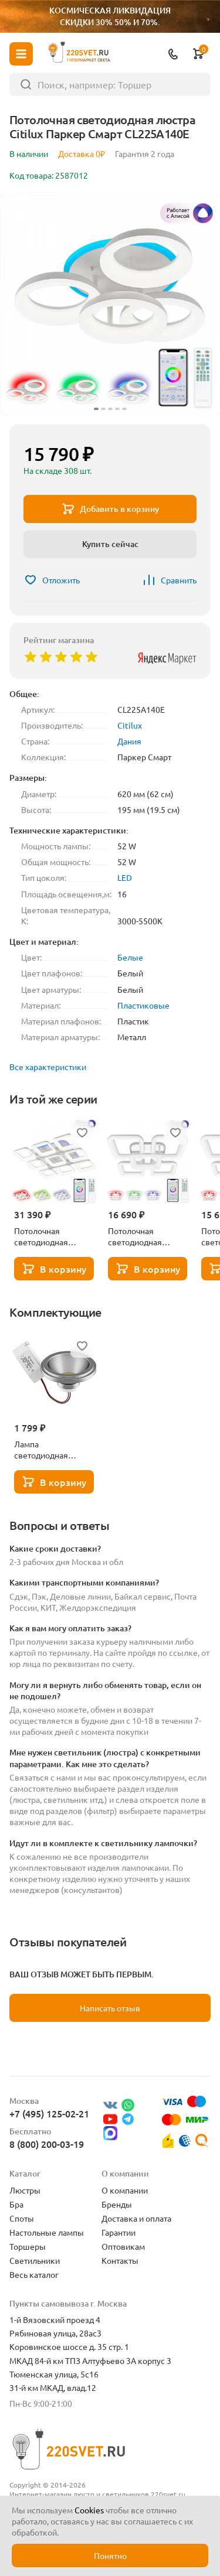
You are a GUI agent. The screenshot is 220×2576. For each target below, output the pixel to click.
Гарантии (118, 2232)
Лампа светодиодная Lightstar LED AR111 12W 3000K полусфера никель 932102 (52, 1450)
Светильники (34, 2260)
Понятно (110, 2555)
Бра (16, 2204)
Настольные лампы (46, 2232)
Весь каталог (34, 2274)
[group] (110, 305)
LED (124, 877)
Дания (129, 741)
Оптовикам (123, 2246)
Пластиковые (143, 1005)
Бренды (116, 2204)
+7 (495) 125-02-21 (49, 2113)
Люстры (24, 2190)
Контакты (119, 2260)
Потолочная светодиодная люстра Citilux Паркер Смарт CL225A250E (135, 1236)
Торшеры (27, 2246)
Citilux (129, 725)
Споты (21, 2218)
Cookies (89, 2510)
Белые (130, 957)
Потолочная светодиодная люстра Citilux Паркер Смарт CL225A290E (41, 1236)
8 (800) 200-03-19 (46, 2143)
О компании (124, 2190)
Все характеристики (47, 1066)
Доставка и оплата (136, 2218)
